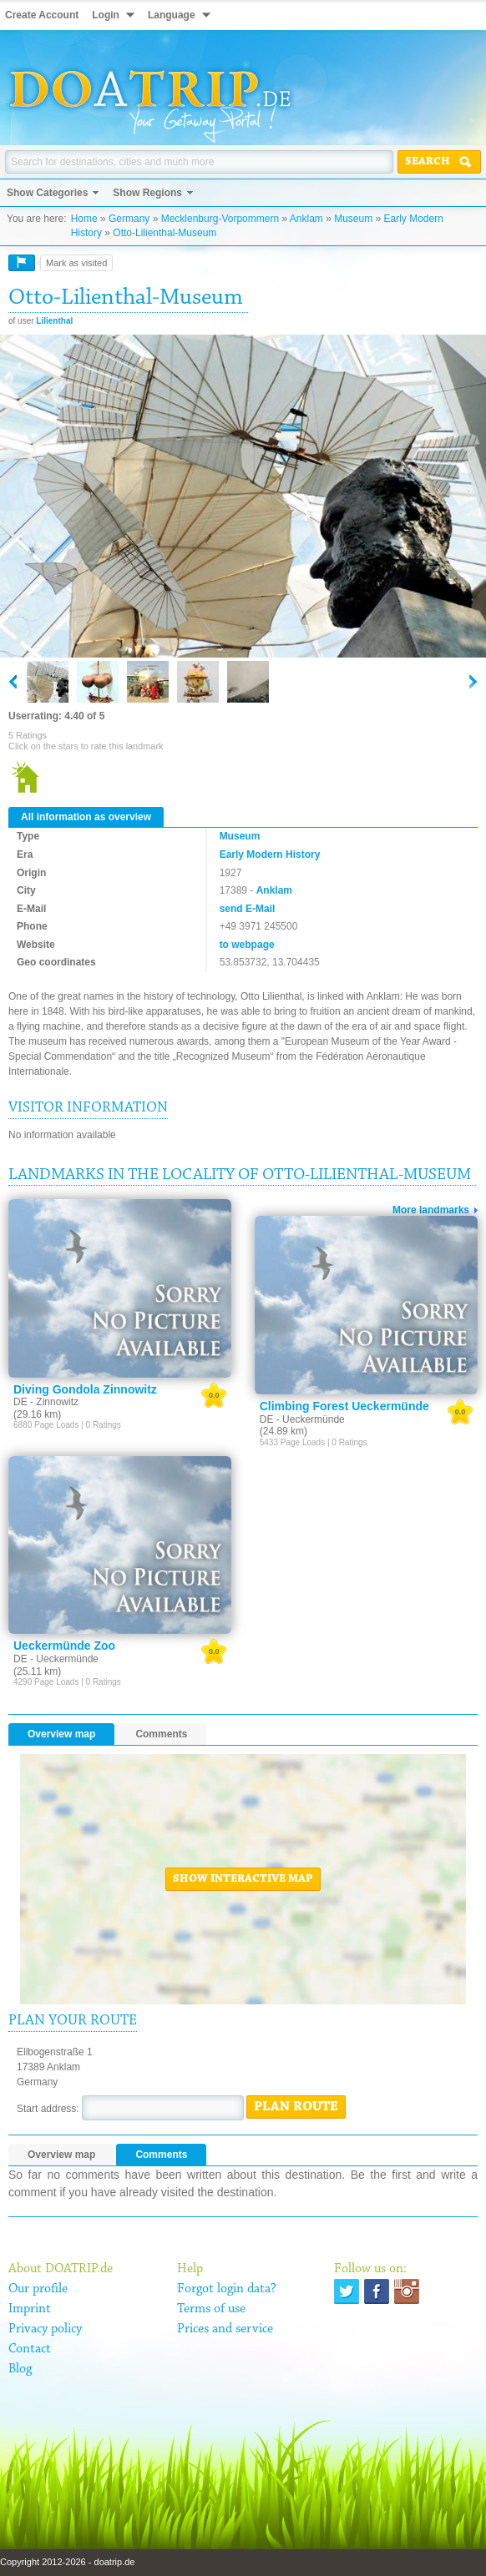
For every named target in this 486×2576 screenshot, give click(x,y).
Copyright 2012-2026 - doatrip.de (67, 2562)
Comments (161, 1734)
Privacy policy (45, 2329)
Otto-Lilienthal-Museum (164, 233)
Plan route (296, 2107)
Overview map (61, 1734)
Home (84, 218)
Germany (129, 218)
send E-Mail (248, 909)
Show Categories (47, 193)
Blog (20, 2369)
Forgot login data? (226, 2289)
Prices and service (225, 2329)
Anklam (306, 218)
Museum (353, 218)
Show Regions (147, 193)
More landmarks (430, 1210)
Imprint (29, 2309)
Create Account (41, 15)
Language (171, 15)
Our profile (38, 2289)
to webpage (247, 944)
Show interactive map (243, 1879)
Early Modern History (270, 854)
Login (105, 15)
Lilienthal (54, 320)
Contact (29, 2349)
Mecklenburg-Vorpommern (220, 218)
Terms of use (211, 2309)
